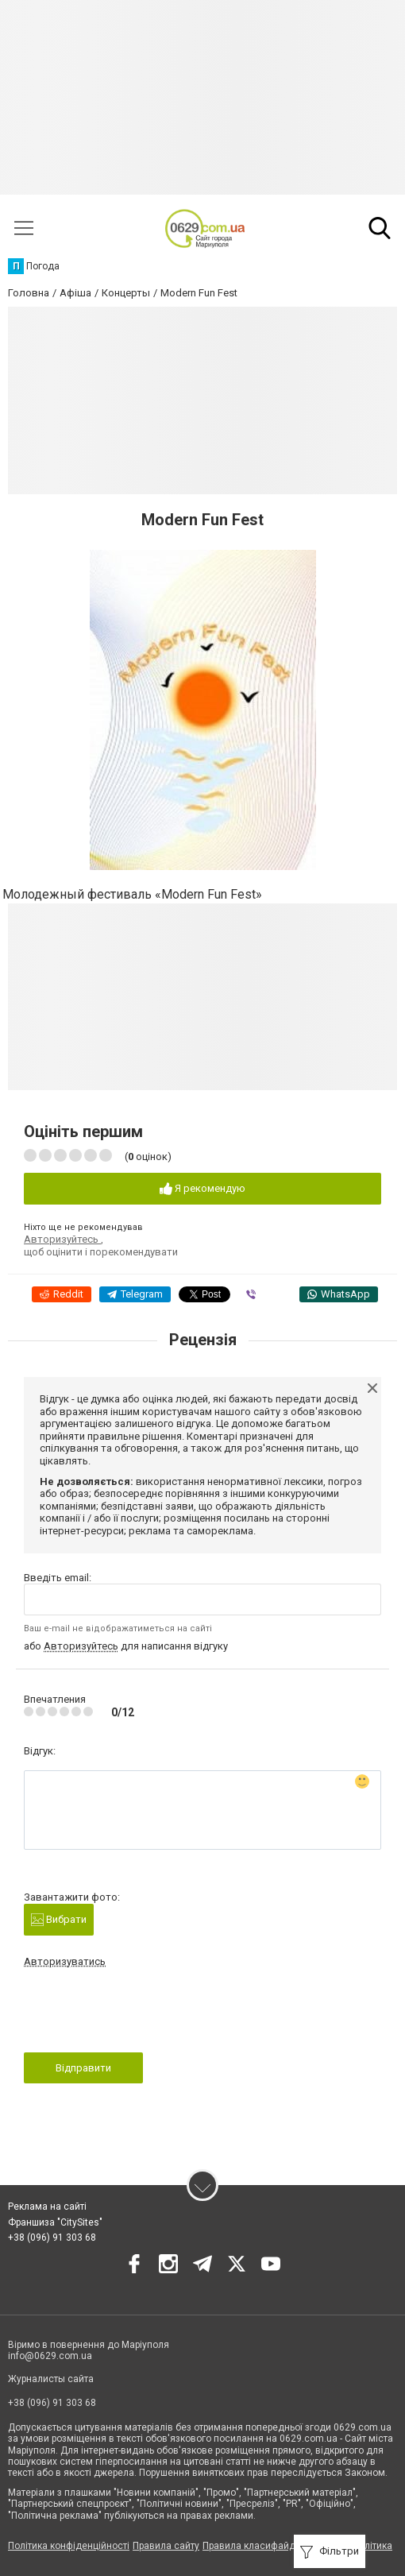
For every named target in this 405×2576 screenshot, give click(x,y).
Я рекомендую (202, 1189)
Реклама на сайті (47, 2206)
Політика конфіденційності (68, 2545)
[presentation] (144, 2015)
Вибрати (59, 1920)
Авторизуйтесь (62, 1239)
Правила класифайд (248, 2545)
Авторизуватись (65, 1961)
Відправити (83, 2068)
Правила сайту (166, 2545)
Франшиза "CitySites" (55, 2222)
